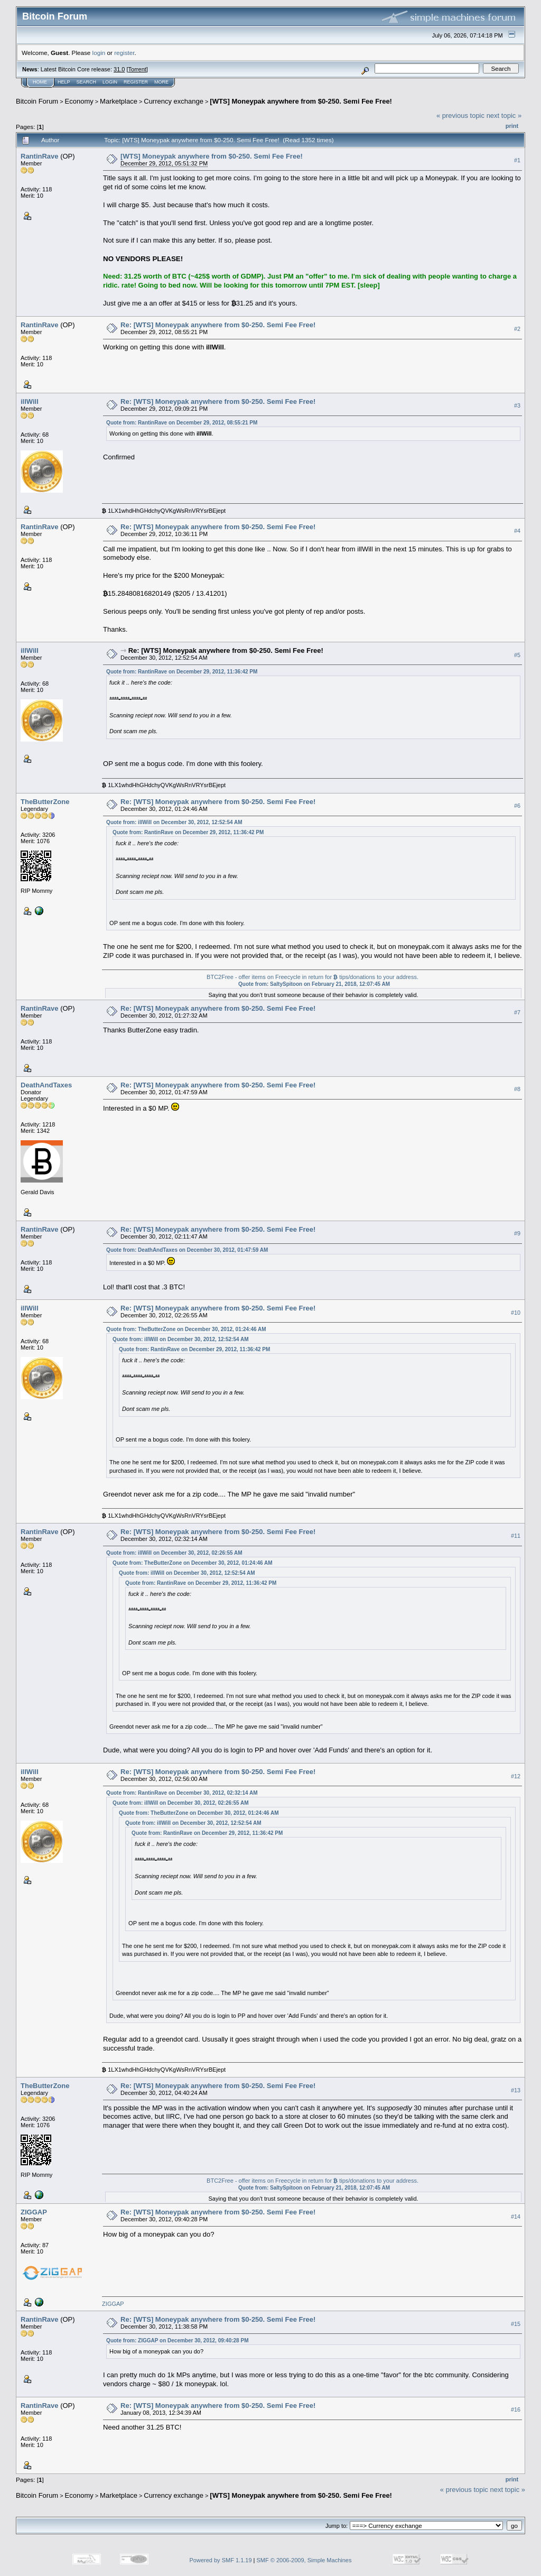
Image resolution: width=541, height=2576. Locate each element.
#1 (517, 160)
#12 (515, 1776)
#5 (517, 655)
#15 (515, 2324)
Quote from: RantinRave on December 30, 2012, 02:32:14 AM (181, 1793)
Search (87, 82)
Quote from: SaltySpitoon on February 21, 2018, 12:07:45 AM (314, 984)
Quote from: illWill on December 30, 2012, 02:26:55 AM (174, 1553)
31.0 (119, 69)
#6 (517, 805)
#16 (515, 2409)
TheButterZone (45, 802)
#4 (517, 531)
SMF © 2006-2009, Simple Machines (304, 2560)
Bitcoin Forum (37, 101)
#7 (517, 1012)
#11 (515, 1536)
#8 (517, 1089)
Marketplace (118, 101)
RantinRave (40, 156)
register (124, 52)
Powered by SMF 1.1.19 (221, 2560)
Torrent (137, 69)
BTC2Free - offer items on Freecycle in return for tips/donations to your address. (312, 977)
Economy (79, 101)
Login (109, 82)
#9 (517, 1233)
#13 (515, 2090)
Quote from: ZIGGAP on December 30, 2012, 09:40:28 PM (177, 2340)
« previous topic (460, 115)
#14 (515, 2216)
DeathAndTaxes (46, 1085)
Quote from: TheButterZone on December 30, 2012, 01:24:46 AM (186, 1329)
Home (40, 82)
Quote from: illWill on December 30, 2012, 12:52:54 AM (174, 822)
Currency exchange (173, 101)
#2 (517, 329)
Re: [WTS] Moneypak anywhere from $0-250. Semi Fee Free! (217, 325)
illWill (30, 401)
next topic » (504, 115)
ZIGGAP (34, 2212)
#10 (515, 1312)
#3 (517, 406)
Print (512, 126)
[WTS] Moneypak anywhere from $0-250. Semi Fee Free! (301, 101)
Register (136, 82)
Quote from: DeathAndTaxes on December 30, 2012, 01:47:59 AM (187, 1250)
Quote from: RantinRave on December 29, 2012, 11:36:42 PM (181, 672)
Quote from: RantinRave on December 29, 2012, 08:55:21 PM (181, 423)
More (161, 82)
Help (64, 82)
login (99, 52)
